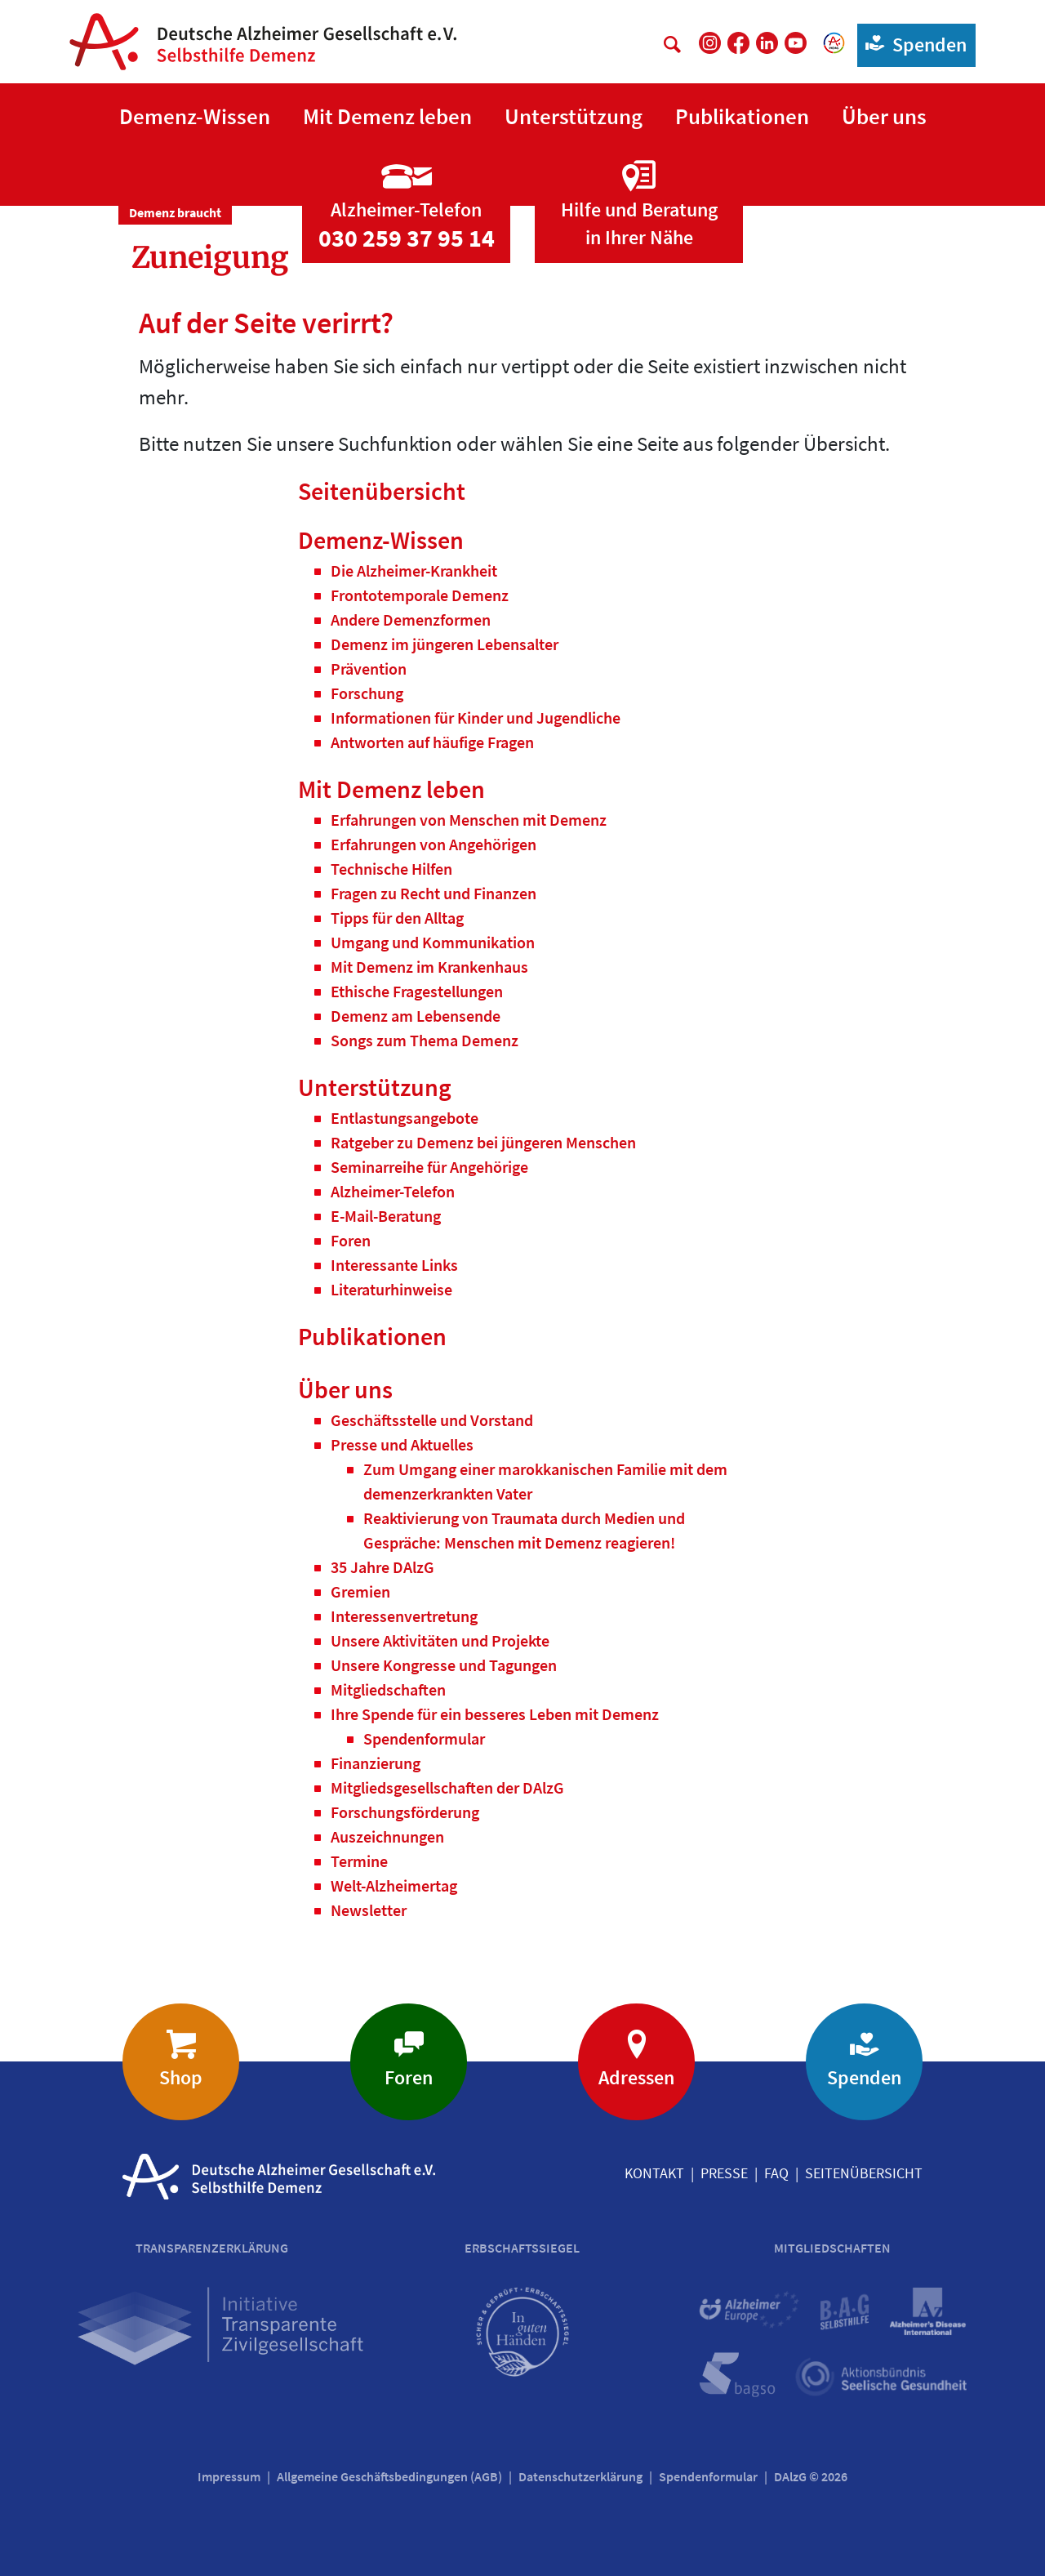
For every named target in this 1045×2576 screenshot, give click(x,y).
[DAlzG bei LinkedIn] (767, 43)
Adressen (636, 2077)
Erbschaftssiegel (522, 2248)
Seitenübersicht (864, 2173)
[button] (194, 117)
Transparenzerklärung (212, 2248)
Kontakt (654, 2173)
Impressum (229, 2476)
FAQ (776, 2173)
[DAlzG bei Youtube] (796, 43)
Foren (409, 2077)
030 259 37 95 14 (406, 237)
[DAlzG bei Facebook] (738, 43)
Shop (180, 2077)
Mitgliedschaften (832, 2248)
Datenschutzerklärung (580, 2476)
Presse (724, 2173)
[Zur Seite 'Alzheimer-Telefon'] (406, 190)
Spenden (912, 43)
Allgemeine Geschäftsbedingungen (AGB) (389, 2476)
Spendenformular (708, 2476)
